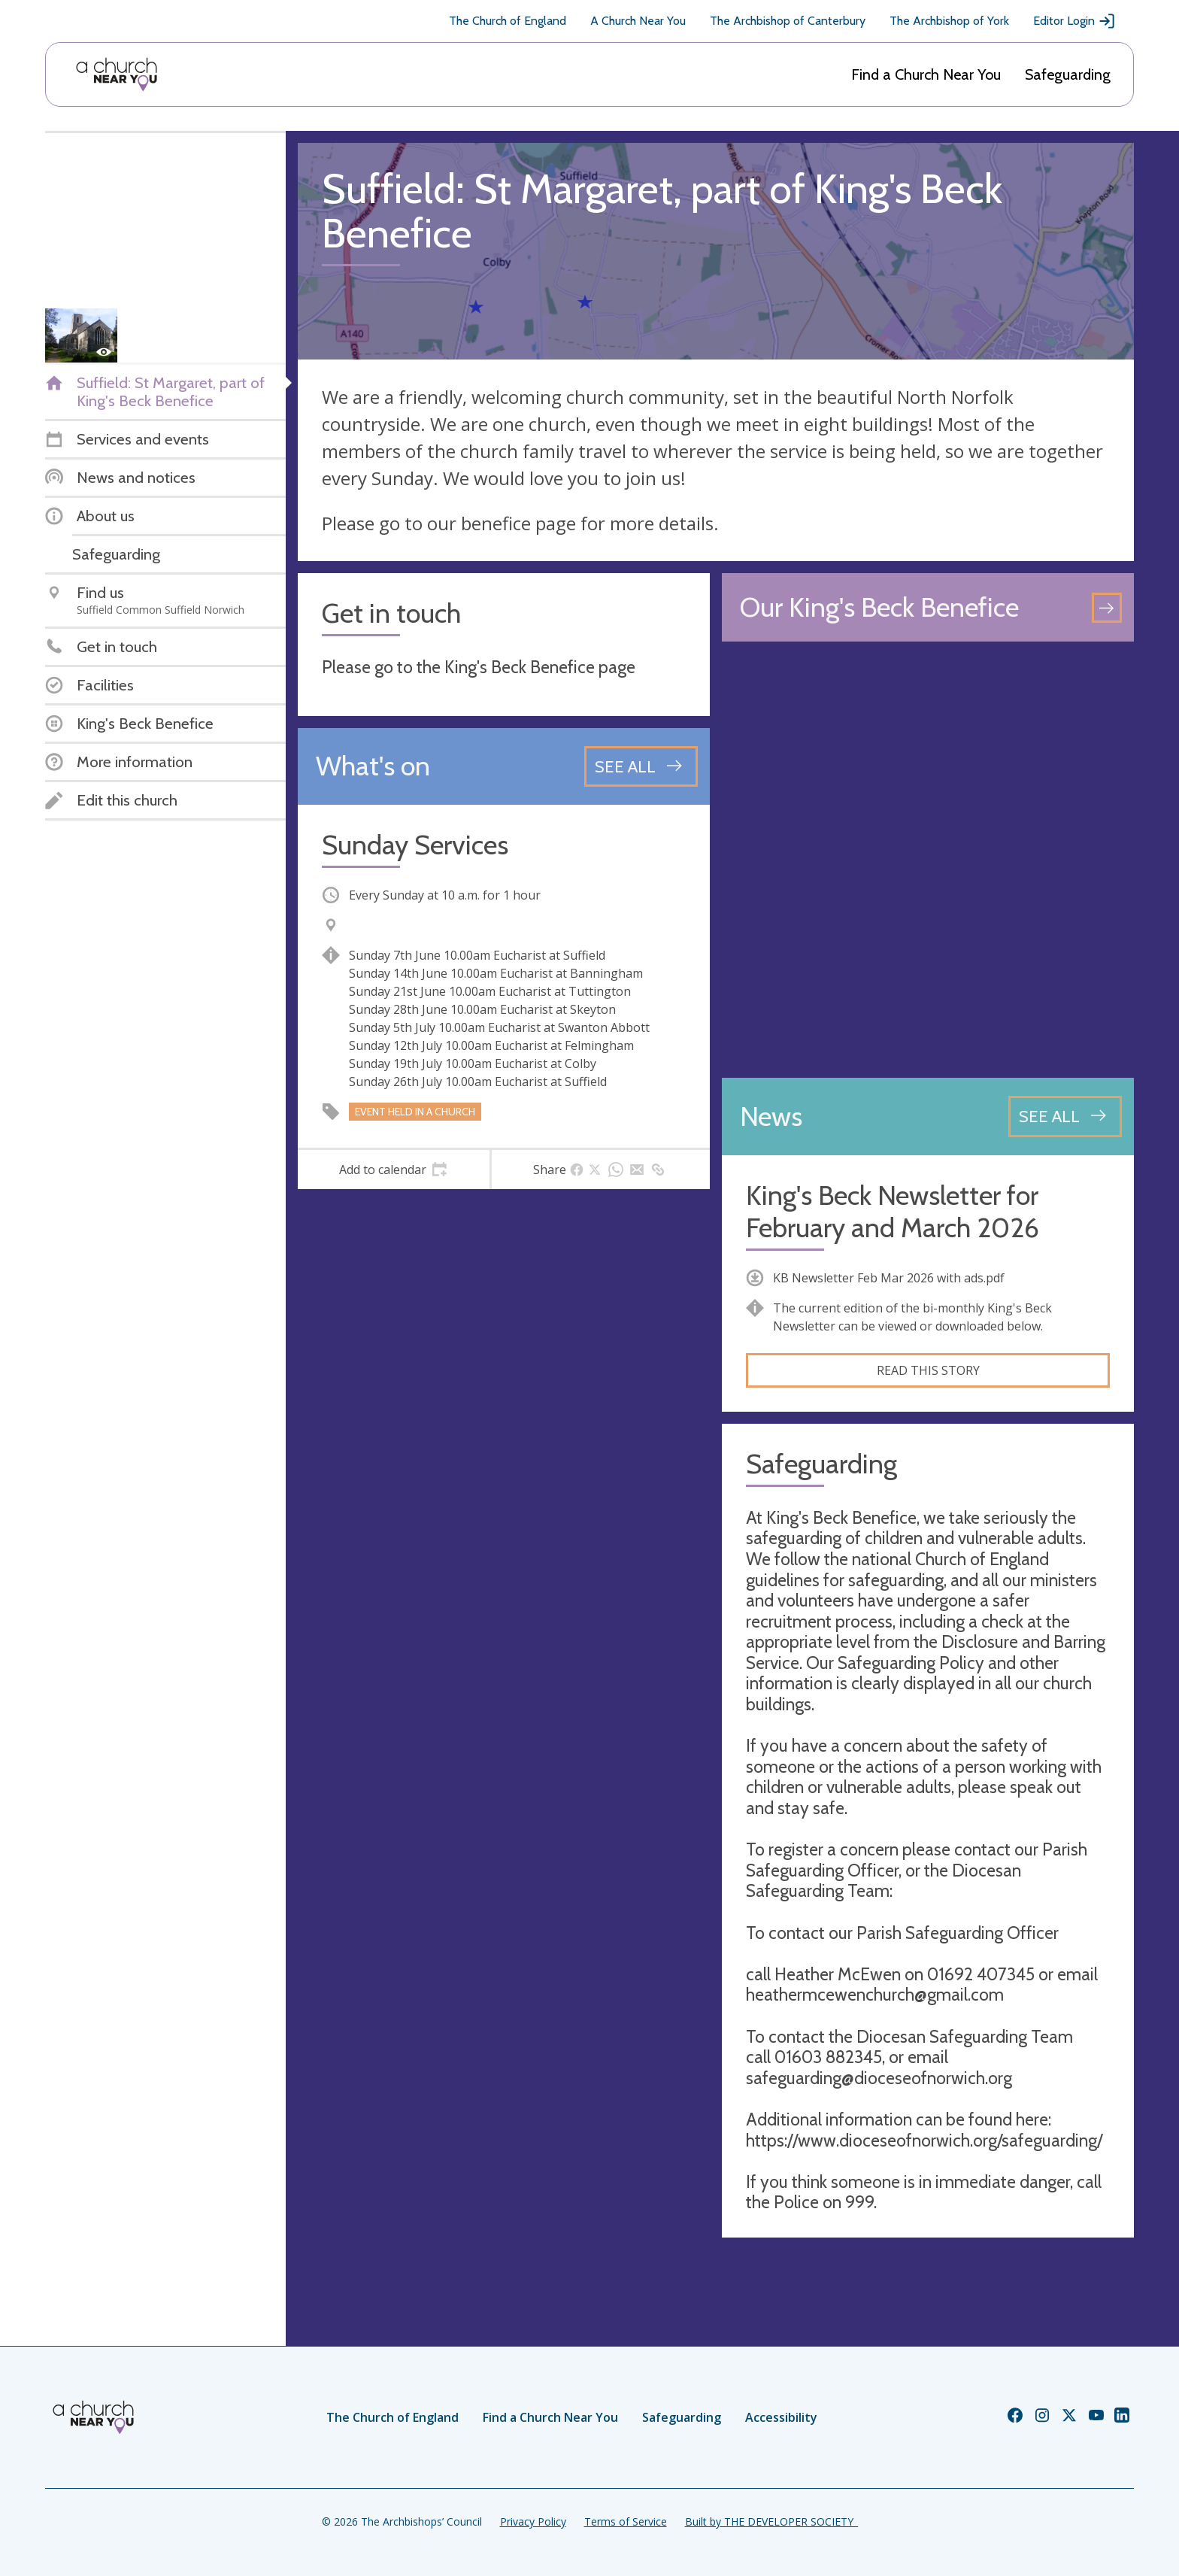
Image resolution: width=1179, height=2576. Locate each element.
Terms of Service (625, 2521)
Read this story (928, 1370)
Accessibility (781, 2417)
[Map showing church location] (928, 860)
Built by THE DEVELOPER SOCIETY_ (771, 2521)
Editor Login (1074, 21)
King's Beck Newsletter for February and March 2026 (892, 1211)
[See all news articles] (1065, 1116)
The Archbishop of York (949, 21)
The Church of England (507, 21)
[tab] (393, 1169)
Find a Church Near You (926, 74)
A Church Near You (638, 21)
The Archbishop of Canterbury (787, 21)
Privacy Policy (533, 2521)
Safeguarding (1068, 74)
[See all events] (641, 766)
